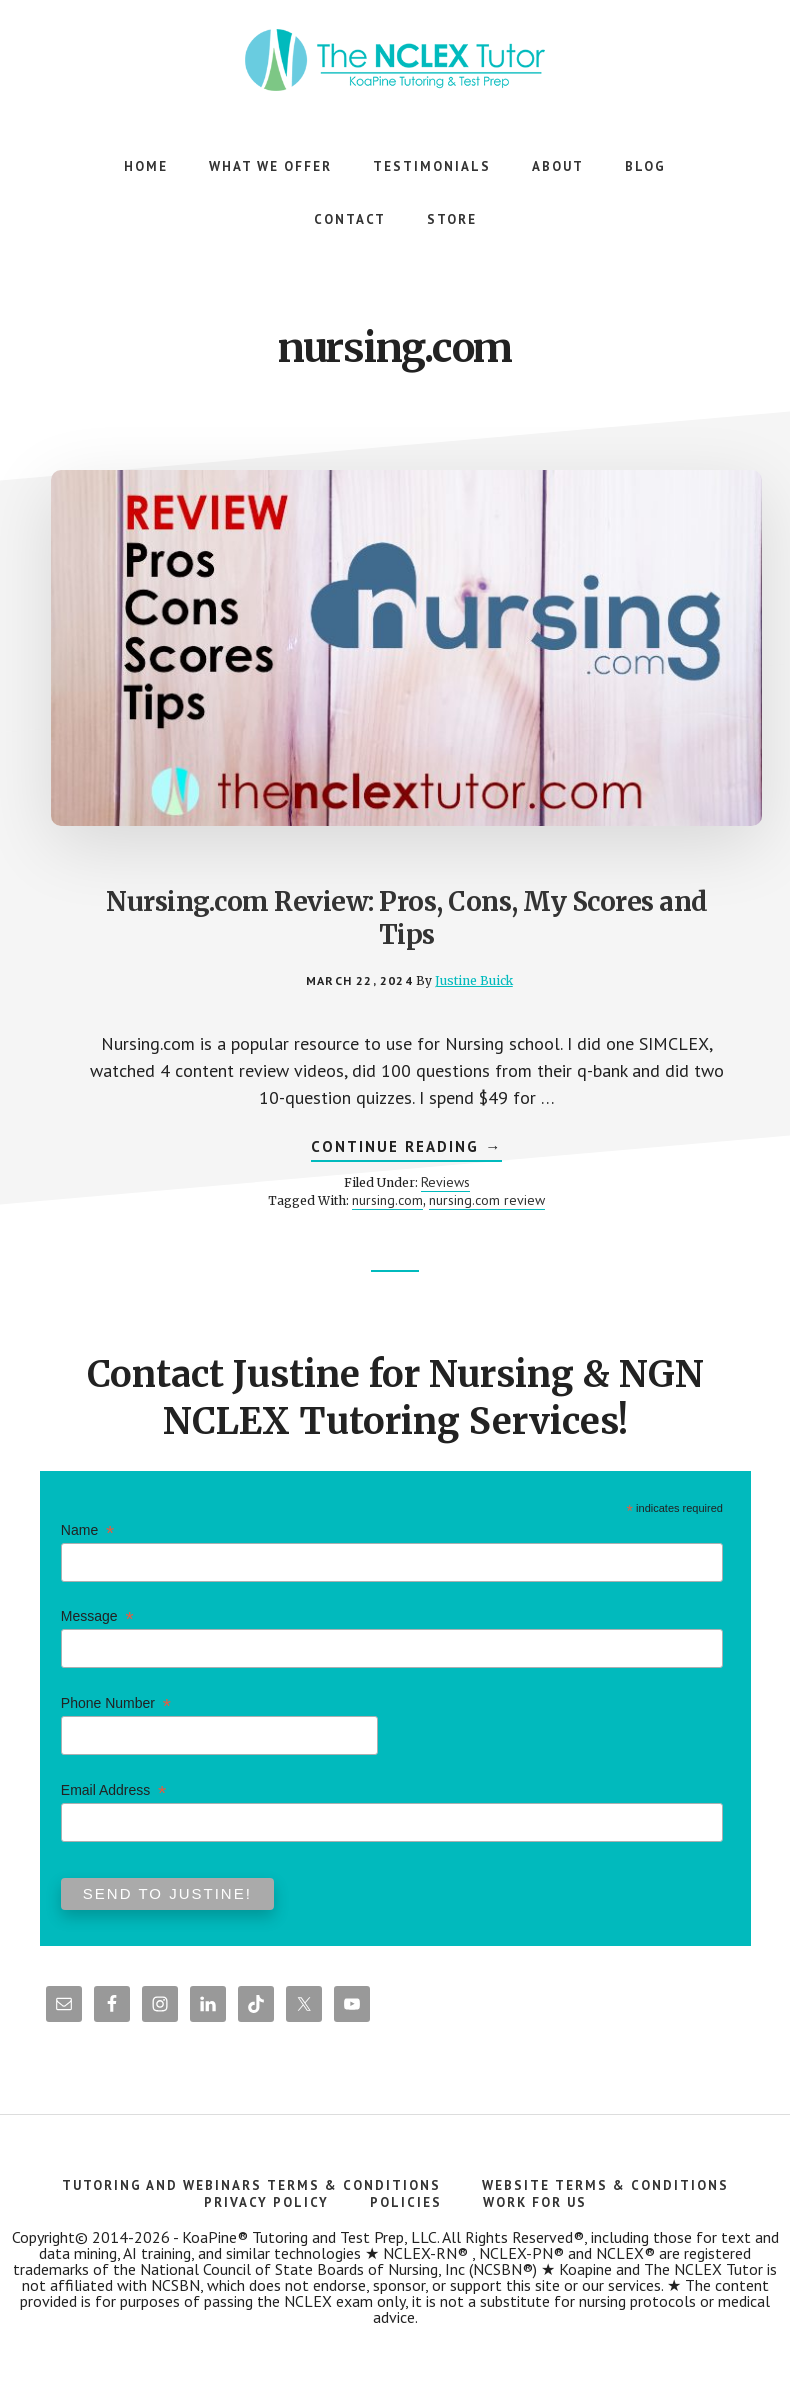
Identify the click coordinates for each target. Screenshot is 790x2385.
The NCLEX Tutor (395, 60)
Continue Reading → (406, 1149)
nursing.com (387, 1200)
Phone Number (116, 1703)
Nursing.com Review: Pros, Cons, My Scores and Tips (407, 918)
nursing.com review (487, 1200)
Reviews (445, 1182)
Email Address (113, 1790)
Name (87, 1530)
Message (97, 1616)
